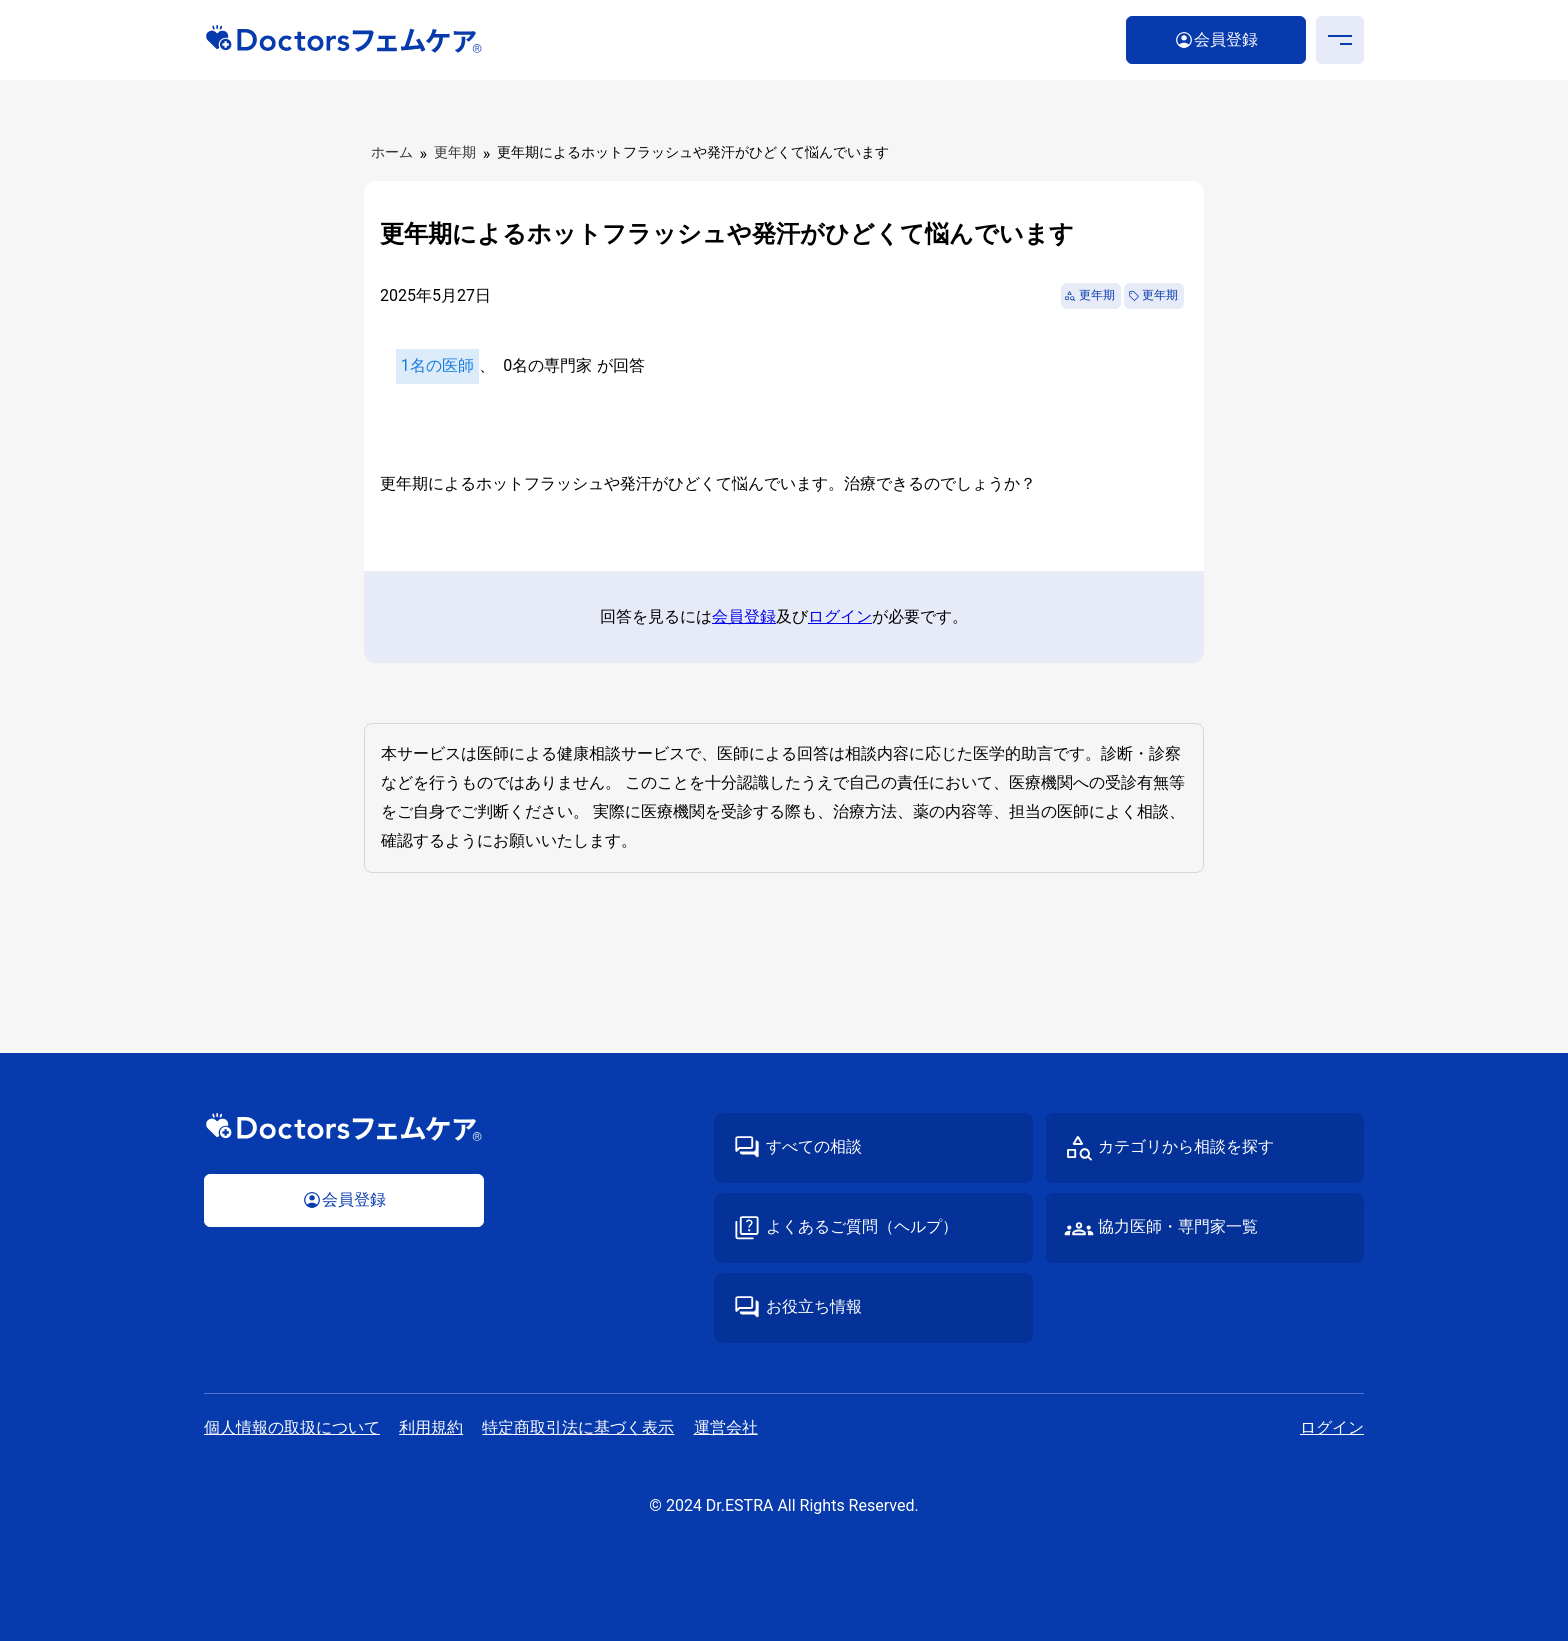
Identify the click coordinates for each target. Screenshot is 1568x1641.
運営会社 (726, 1427)
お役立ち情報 (814, 1306)
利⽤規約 (431, 1427)
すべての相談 (814, 1146)
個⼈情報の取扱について (292, 1427)
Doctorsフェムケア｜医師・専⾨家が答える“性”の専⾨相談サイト (344, 39)
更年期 (455, 152)
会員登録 (744, 616)
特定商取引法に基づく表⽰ (578, 1427)
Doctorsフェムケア (344, 1127)
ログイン (840, 616)
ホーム (392, 152)
